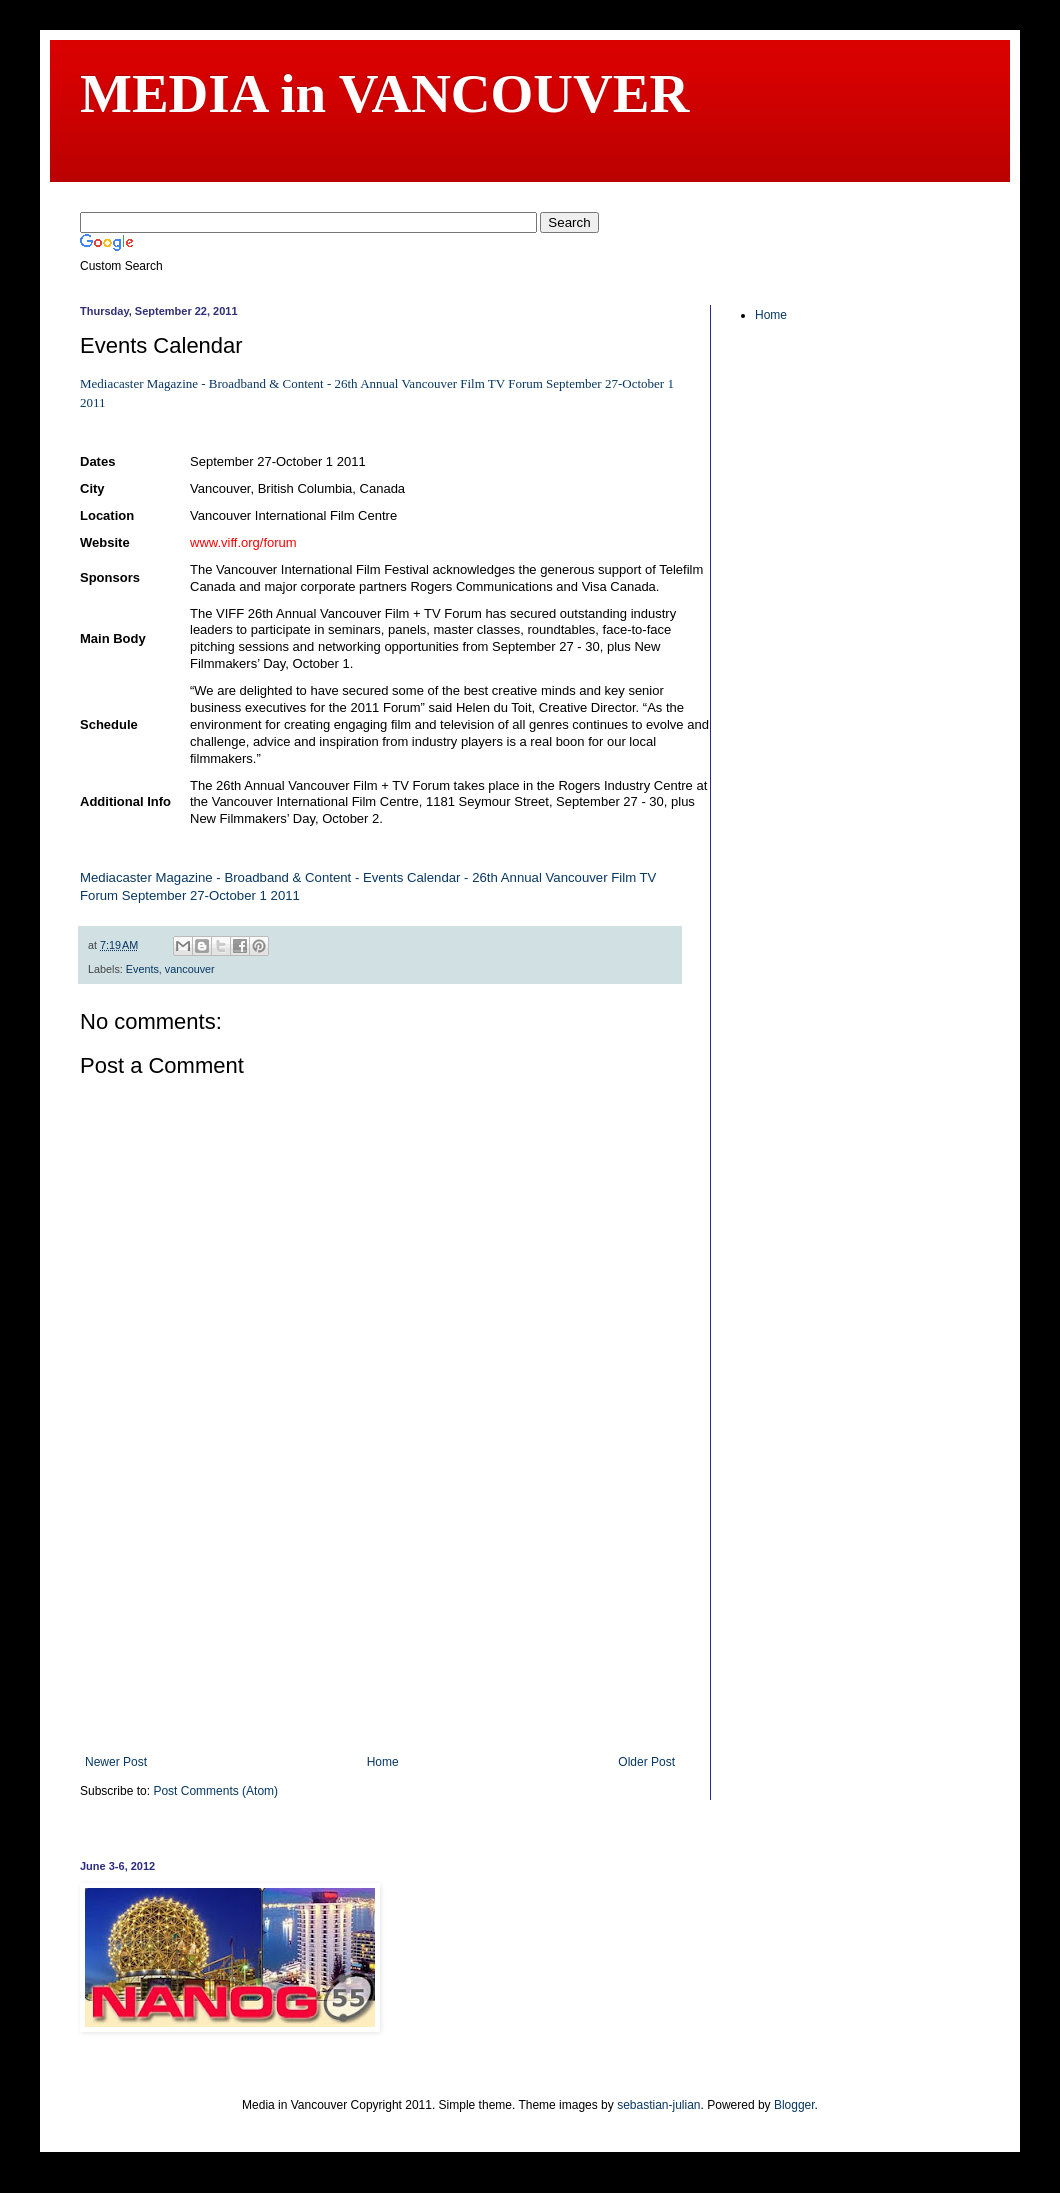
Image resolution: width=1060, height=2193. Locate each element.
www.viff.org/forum (243, 542)
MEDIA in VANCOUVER (384, 93)
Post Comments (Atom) (215, 1791)
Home (383, 1762)
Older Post (646, 1762)
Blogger (794, 2105)
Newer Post (116, 1762)
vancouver (190, 969)
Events (142, 969)
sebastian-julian (658, 2105)
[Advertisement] (380, 1630)
